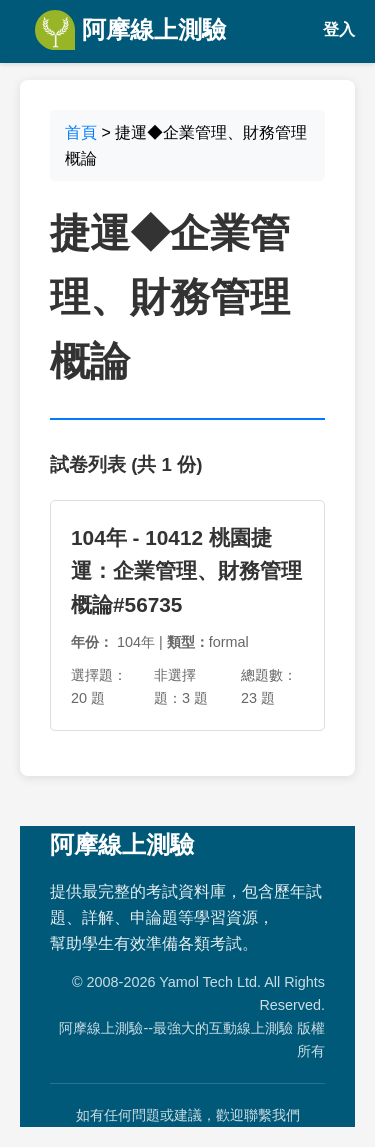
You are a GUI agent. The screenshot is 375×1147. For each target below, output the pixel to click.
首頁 (81, 132)
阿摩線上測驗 (130, 30)
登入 (339, 29)
